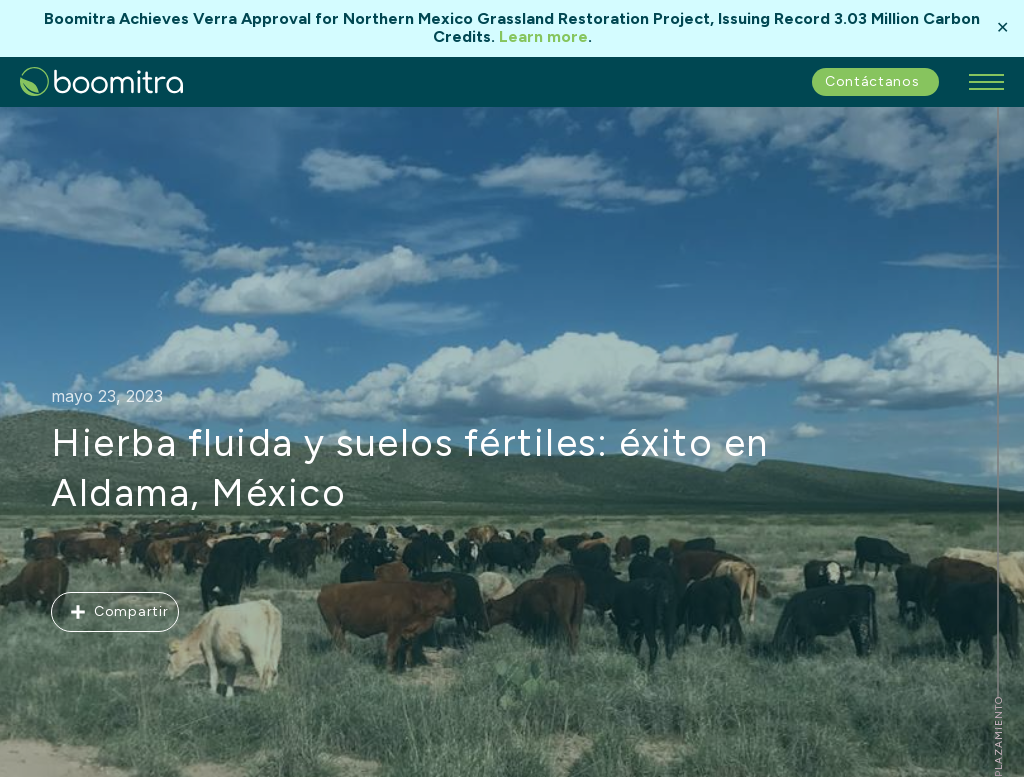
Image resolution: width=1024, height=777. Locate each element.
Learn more (543, 36)
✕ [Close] (1002, 28)
